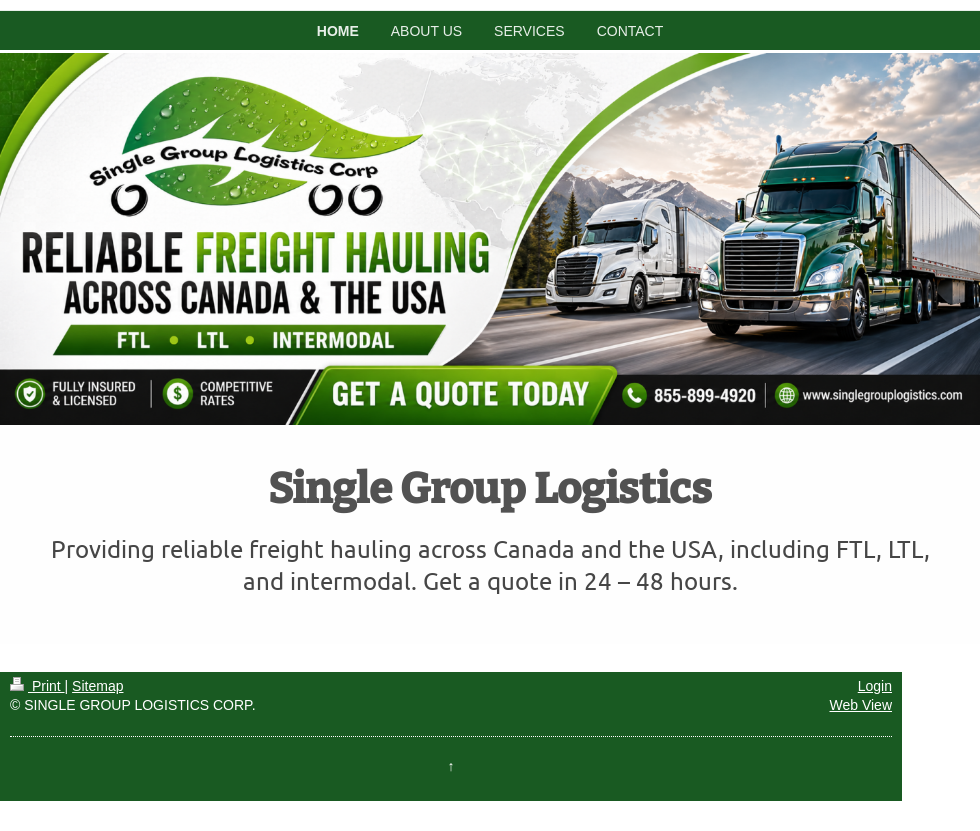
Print (37, 686)
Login (875, 686)
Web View (860, 705)
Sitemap (97, 686)
